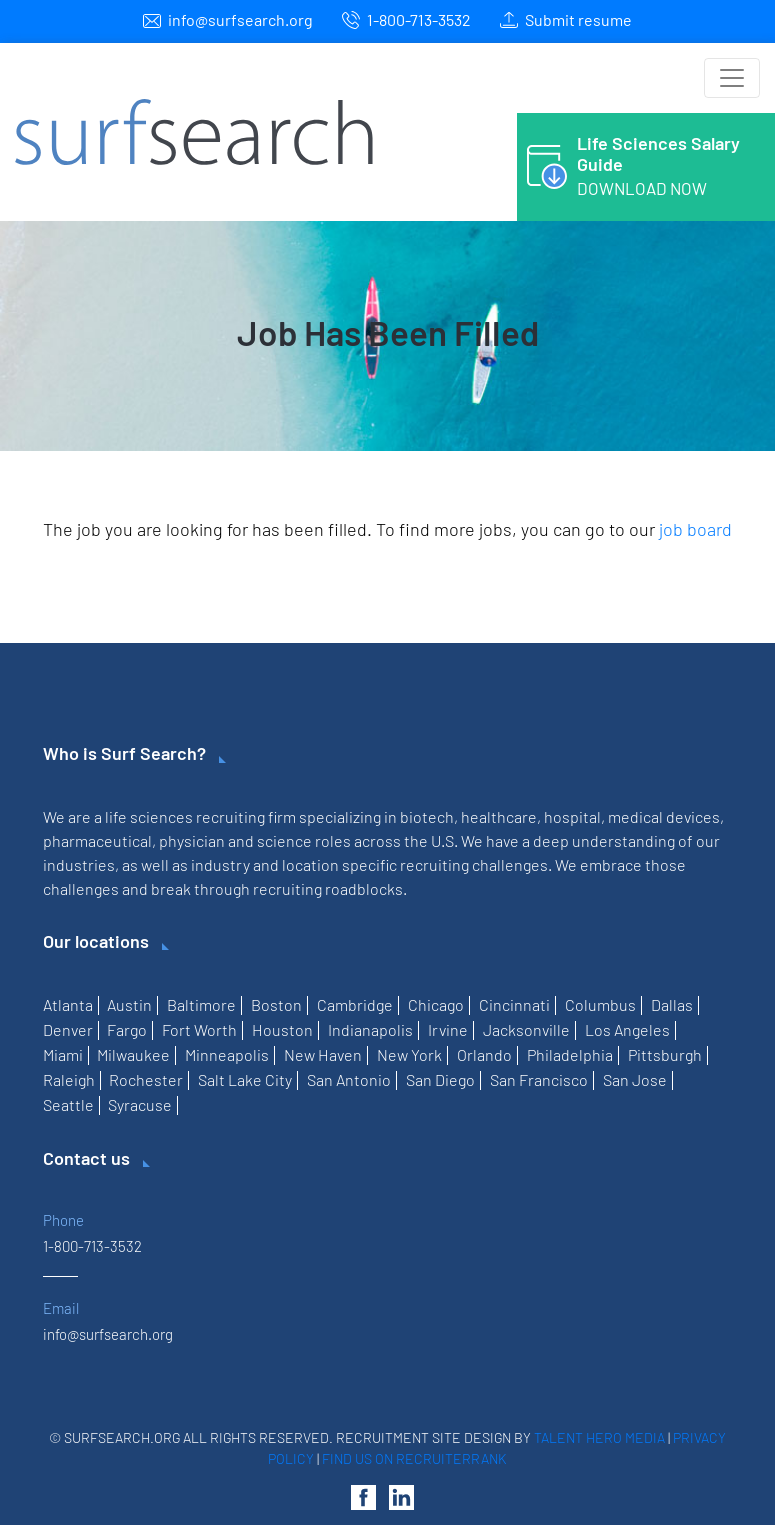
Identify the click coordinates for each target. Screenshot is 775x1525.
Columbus (600, 1004)
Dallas (672, 1004)
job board (695, 529)
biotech (427, 816)
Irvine (448, 1029)
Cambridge (355, 1004)
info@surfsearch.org (240, 19)
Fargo (127, 1029)
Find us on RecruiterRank (414, 1458)
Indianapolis (370, 1029)
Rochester (146, 1079)
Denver (68, 1029)
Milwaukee (133, 1054)
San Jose (635, 1079)
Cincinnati (514, 1004)
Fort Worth (199, 1029)
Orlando (484, 1054)
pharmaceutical (97, 840)
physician (192, 840)
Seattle (68, 1104)
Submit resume (578, 19)
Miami (63, 1054)
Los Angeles (627, 1029)
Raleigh (69, 1079)
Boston (276, 1004)
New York (409, 1054)
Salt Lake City (245, 1079)
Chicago (436, 1004)
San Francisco (539, 1079)
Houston (282, 1029)
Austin (129, 1004)
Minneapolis (227, 1054)
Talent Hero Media (599, 1437)
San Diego (440, 1079)
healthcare (499, 816)
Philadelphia (570, 1054)
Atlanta (68, 1004)
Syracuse (140, 1104)
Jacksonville (526, 1029)
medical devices (664, 816)
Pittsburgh (665, 1054)
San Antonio (349, 1079)
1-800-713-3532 (419, 19)
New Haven (323, 1054)
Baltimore (201, 1004)
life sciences (149, 816)
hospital (572, 816)
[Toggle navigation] (732, 78)
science (284, 840)
